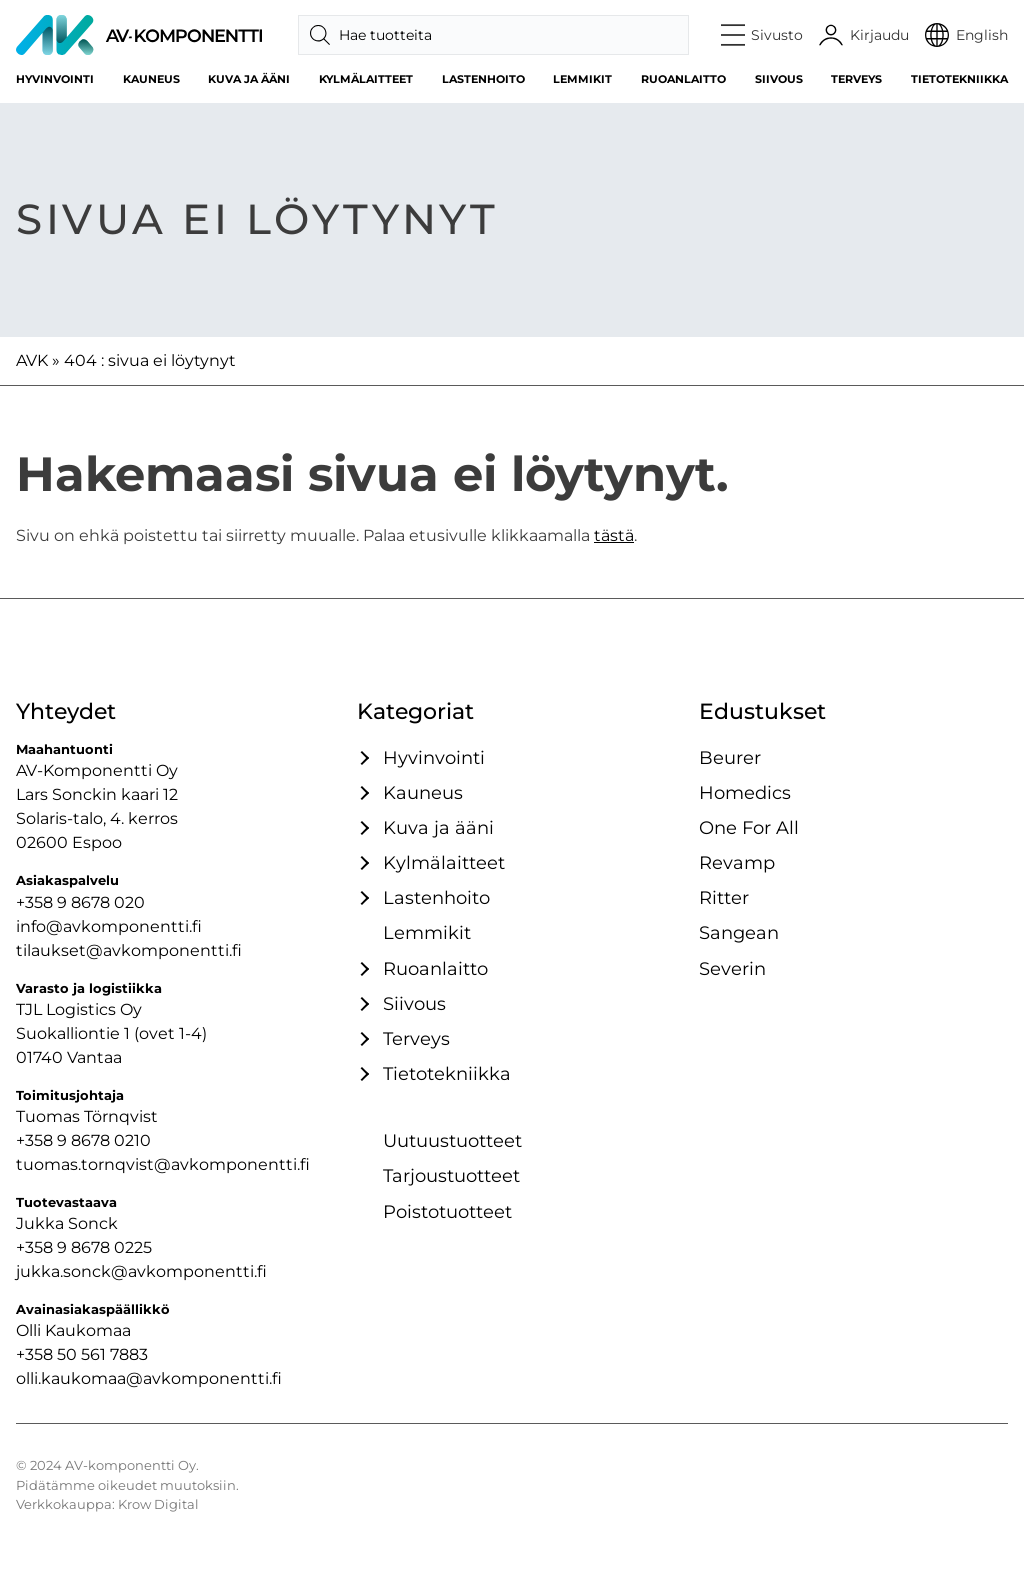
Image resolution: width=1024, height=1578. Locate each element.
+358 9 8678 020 (80, 902)
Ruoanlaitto (683, 79)
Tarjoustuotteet (451, 1175)
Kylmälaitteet (366, 79)
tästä (614, 535)
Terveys (856, 79)
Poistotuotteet (447, 1211)
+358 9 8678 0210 (83, 1140)
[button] (762, 35)
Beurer (730, 757)
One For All (749, 827)
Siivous (779, 79)
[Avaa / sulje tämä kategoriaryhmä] (362, 758)
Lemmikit (582, 79)
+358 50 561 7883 (82, 1354)
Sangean (739, 932)
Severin (732, 968)
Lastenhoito (483, 79)
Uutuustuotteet (452, 1140)
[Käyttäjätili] (864, 35)
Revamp (737, 862)
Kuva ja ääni (249, 79)
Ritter (724, 897)
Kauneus (151, 79)
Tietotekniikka (959, 79)
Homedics (745, 792)
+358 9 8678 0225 (84, 1247)
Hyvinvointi (55, 79)
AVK (32, 360)
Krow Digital (158, 1504)
